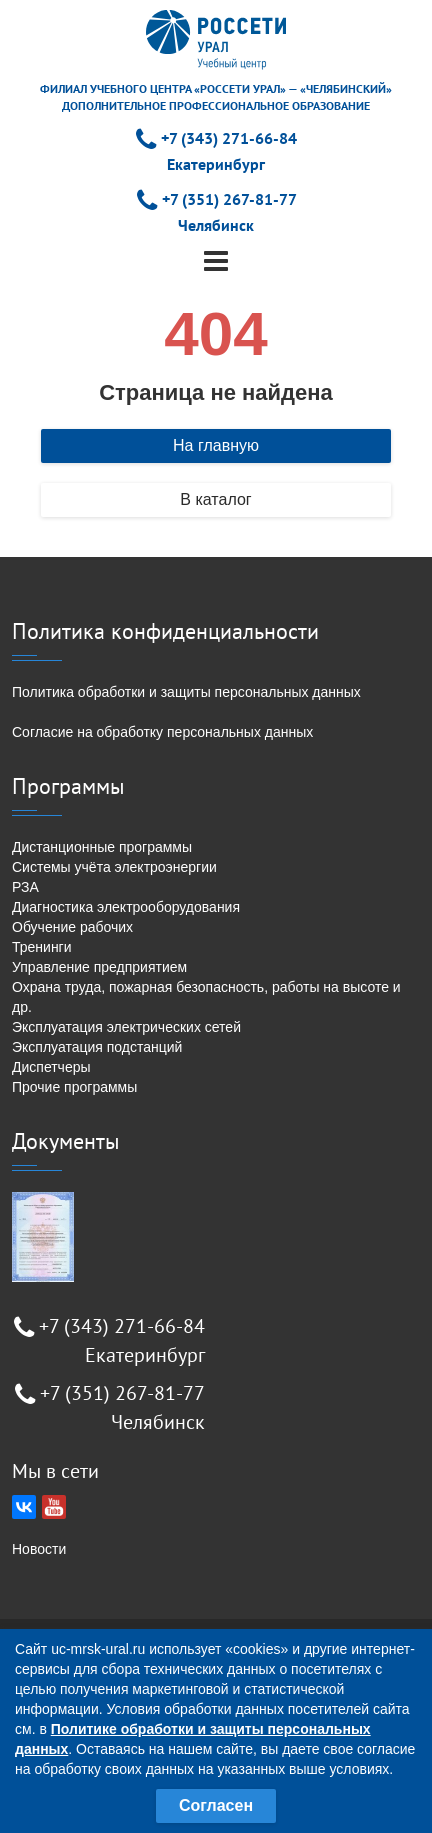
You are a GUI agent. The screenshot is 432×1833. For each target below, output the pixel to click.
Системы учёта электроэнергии (114, 867)
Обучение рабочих (72, 927)
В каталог (215, 499)
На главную (216, 445)
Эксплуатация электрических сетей (126, 1027)
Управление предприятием (99, 967)
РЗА (25, 887)
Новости (39, 1549)
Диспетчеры (51, 1067)
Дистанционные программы (102, 847)
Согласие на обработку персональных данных (162, 732)
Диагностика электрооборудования (126, 907)
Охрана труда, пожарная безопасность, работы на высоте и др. (206, 997)
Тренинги (42, 947)
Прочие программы (74, 1087)
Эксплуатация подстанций (97, 1047)
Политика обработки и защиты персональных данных (186, 692)
